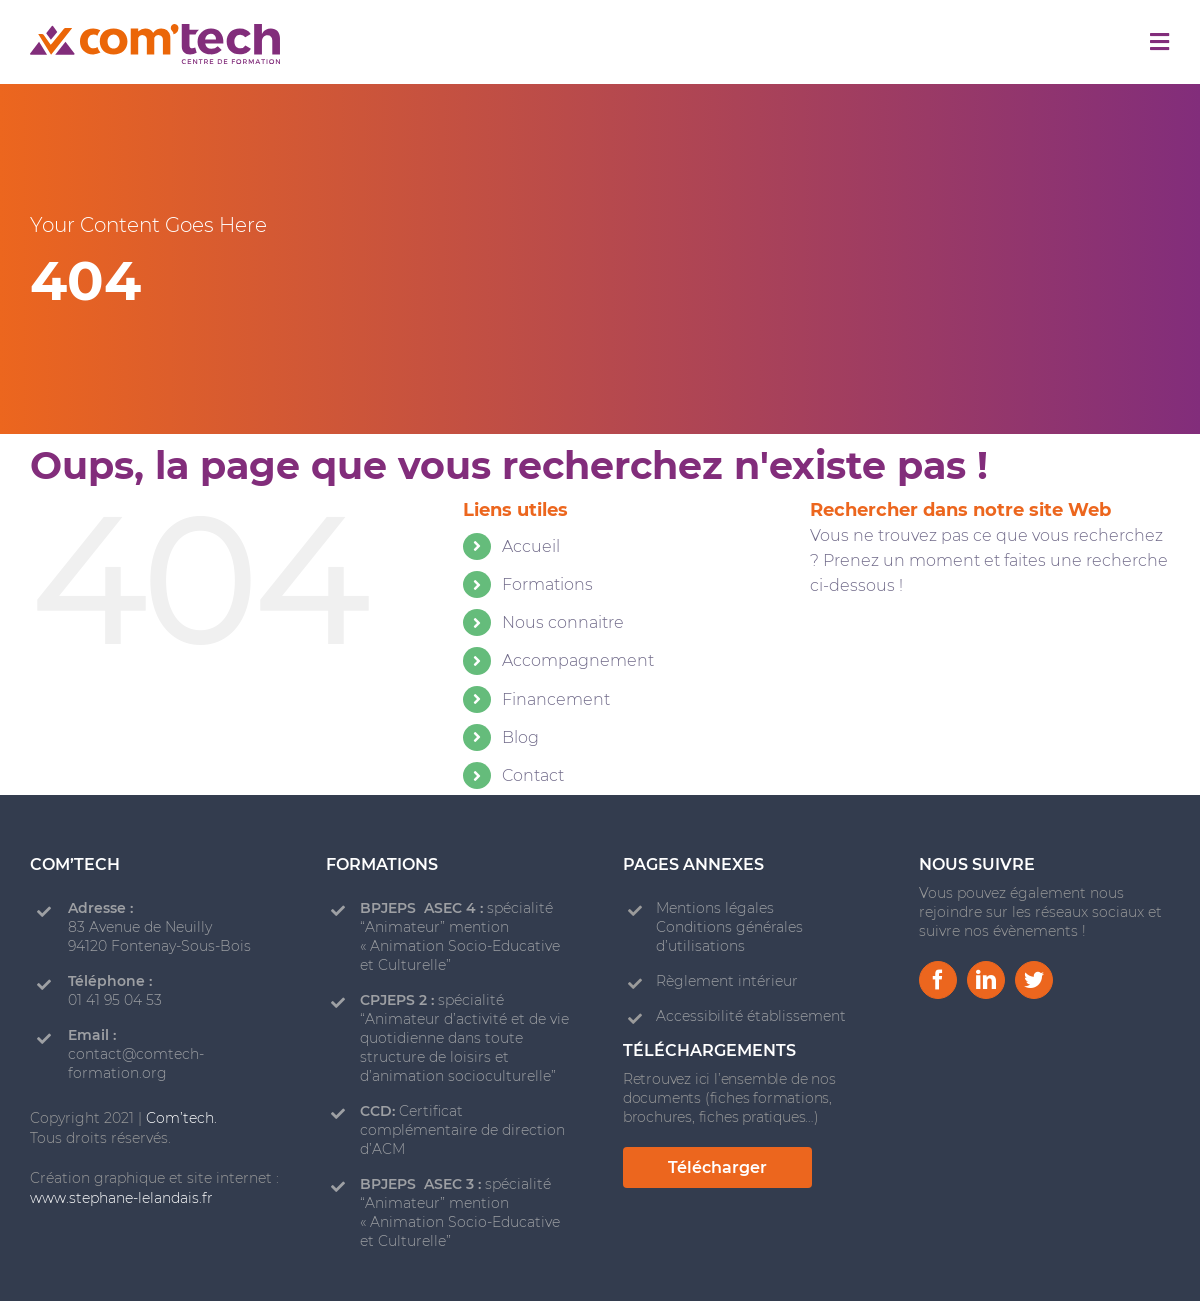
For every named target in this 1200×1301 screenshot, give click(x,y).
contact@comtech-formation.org (136, 1063)
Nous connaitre (563, 622)
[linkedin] (986, 980)
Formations (547, 584)
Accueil (531, 546)
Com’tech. (181, 1118)
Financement (556, 699)
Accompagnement (578, 660)
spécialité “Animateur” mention (456, 917)
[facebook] (938, 980)
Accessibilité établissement (751, 1016)
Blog (520, 737)
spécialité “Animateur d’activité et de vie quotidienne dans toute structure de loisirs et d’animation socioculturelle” (464, 1038)
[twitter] (1034, 980)
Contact (533, 775)
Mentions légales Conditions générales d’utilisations (729, 927)
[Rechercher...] (990, 653)
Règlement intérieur (727, 981)
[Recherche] (845, 653)
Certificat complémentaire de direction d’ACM (462, 1130)
